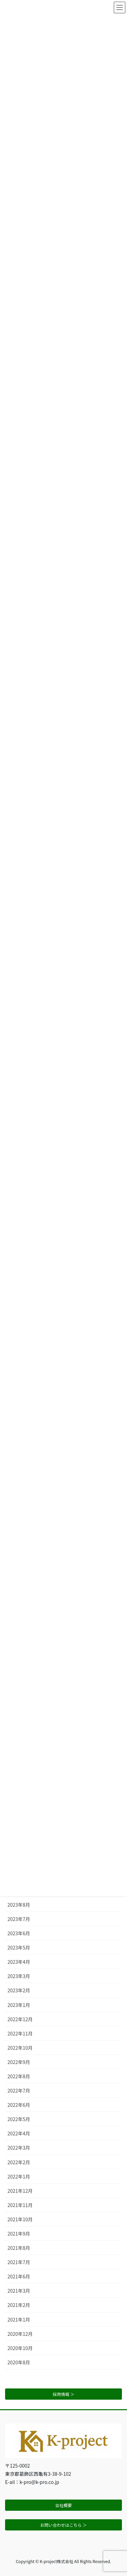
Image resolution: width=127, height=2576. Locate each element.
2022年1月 (18, 2176)
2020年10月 (20, 2348)
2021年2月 (18, 2304)
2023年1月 (18, 2004)
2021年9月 (18, 2233)
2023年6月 (18, 1933)
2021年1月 (18, 2319)
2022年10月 (20, 2047)
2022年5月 (18, 2119)
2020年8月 (18, 2362)
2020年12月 (20, 2333)
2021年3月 (18, 2290)
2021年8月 (18, 2247)
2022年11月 (20, 2033)
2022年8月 (18, 2076)
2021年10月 (20, 2219)
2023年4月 (18, 1961)
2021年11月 (20, 2205)
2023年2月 (18, 1990)
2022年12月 (20, 2019)
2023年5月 (18, 1947)
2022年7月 (18, 2090)
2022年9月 (18, 2062)
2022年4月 (18, 2133)
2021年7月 (18, 2262)
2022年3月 (18, 2147)
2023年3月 (18, 1976)
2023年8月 (18, 1904)
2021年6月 (18, 2276)
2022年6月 (18, 2104)
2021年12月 (20, 2190)
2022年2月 (18, 2162)
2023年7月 (18, 1919)
